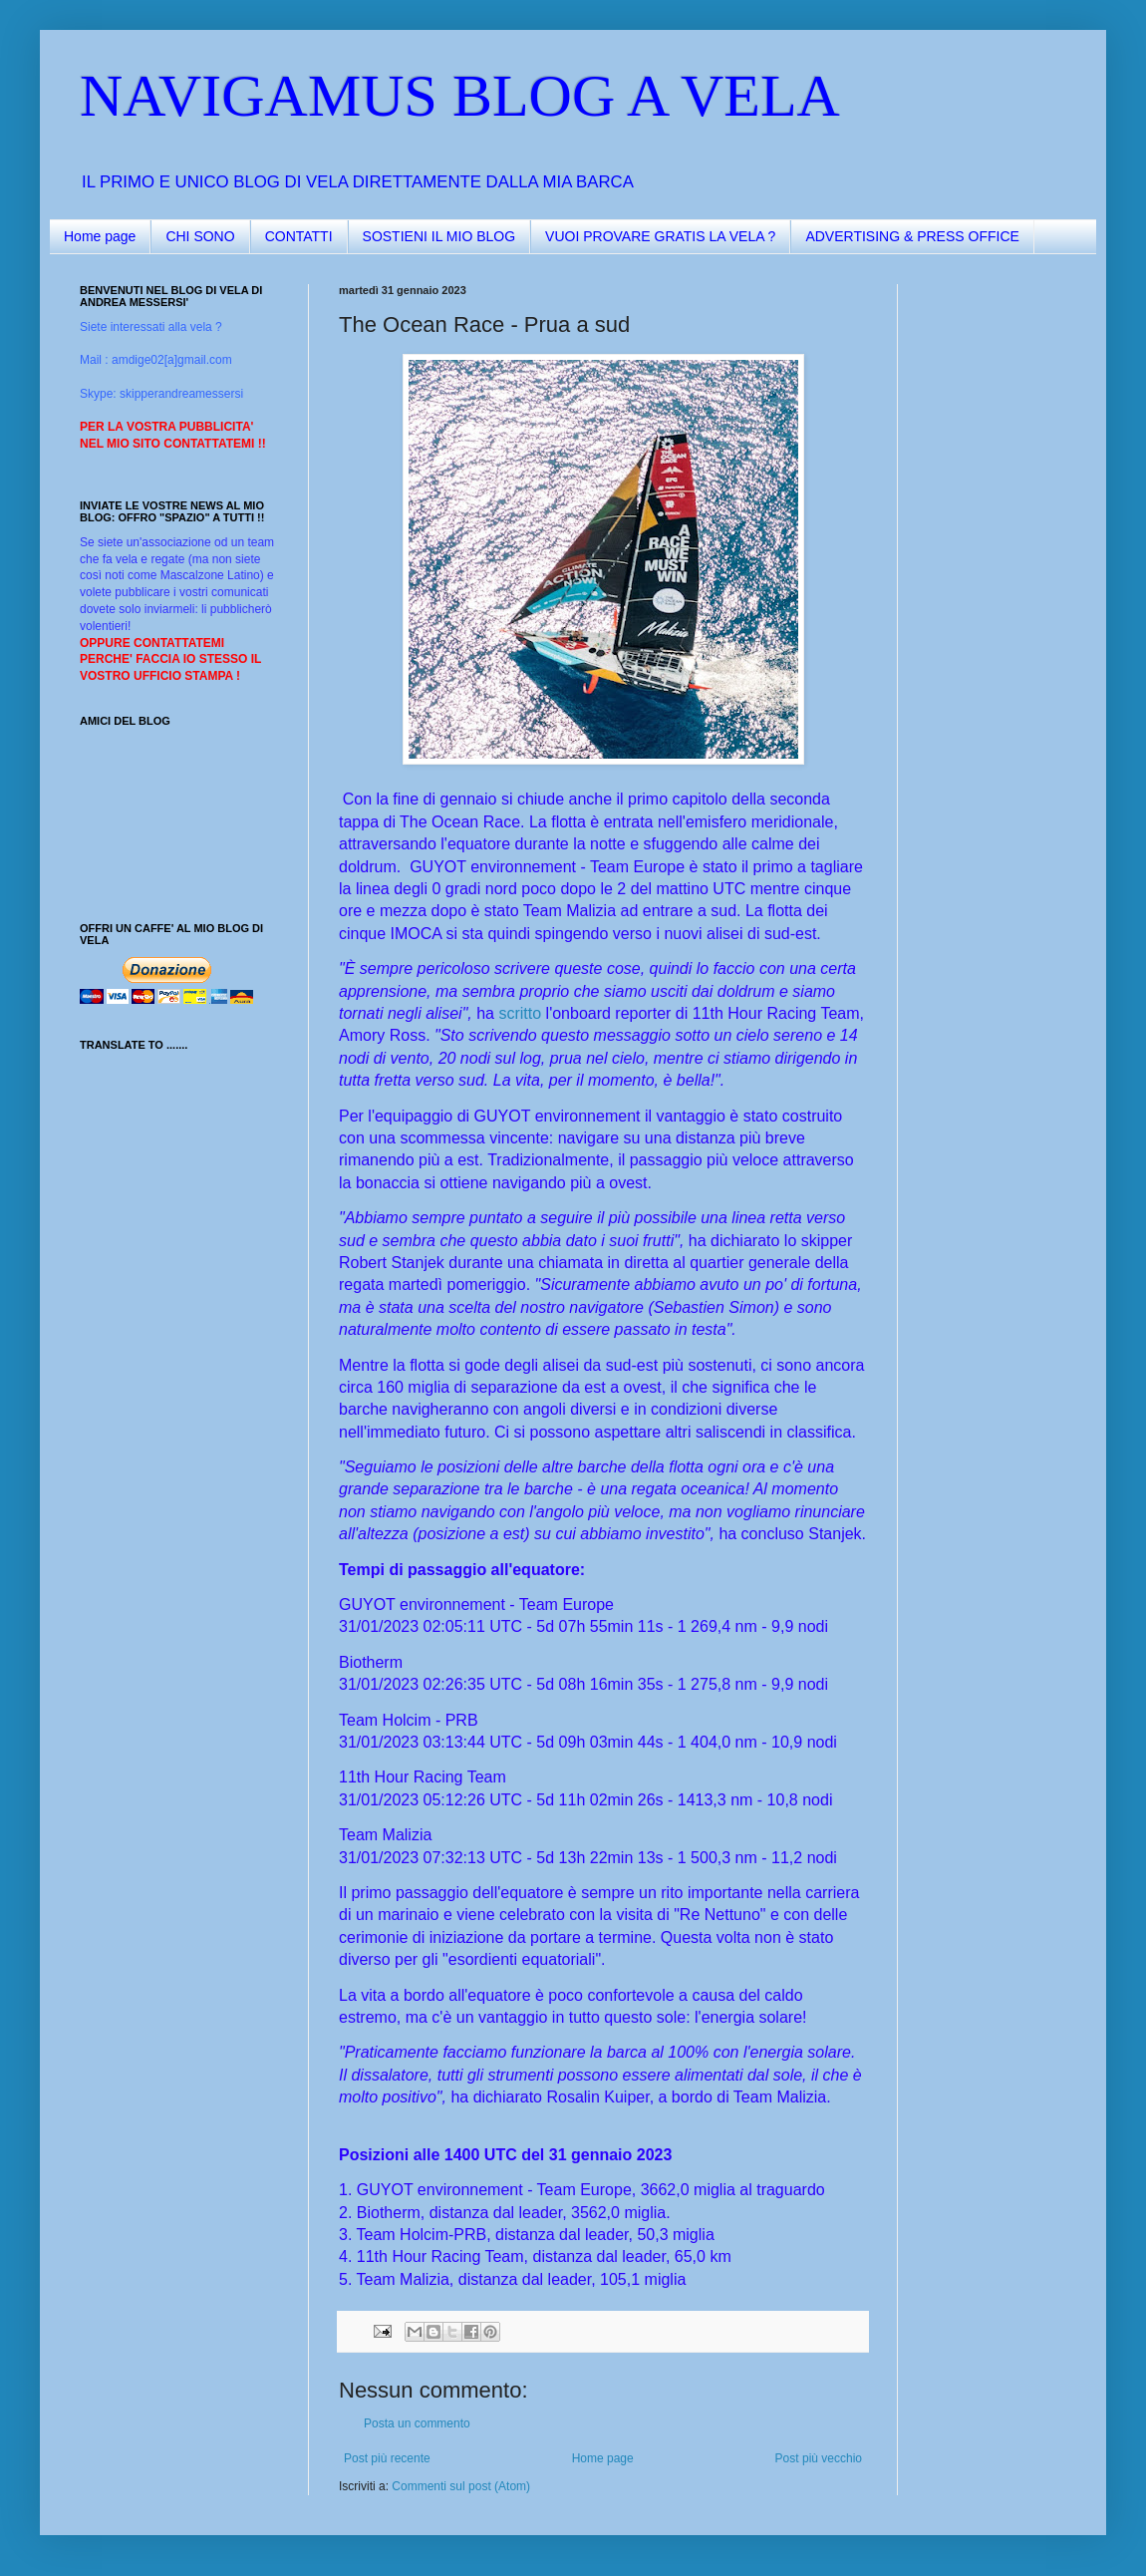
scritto (519, 1013)
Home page (100, 236)
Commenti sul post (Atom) (461, 2486)
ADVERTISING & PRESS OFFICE (911, 236)
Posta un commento (417, 2423)
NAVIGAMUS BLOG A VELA (460, 96)
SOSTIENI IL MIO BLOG (439, 236)
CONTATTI (299, 236)
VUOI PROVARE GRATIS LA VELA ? (660, 236)
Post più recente (387, 2458)
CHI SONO (199, 236)
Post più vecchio (818, 2458)
